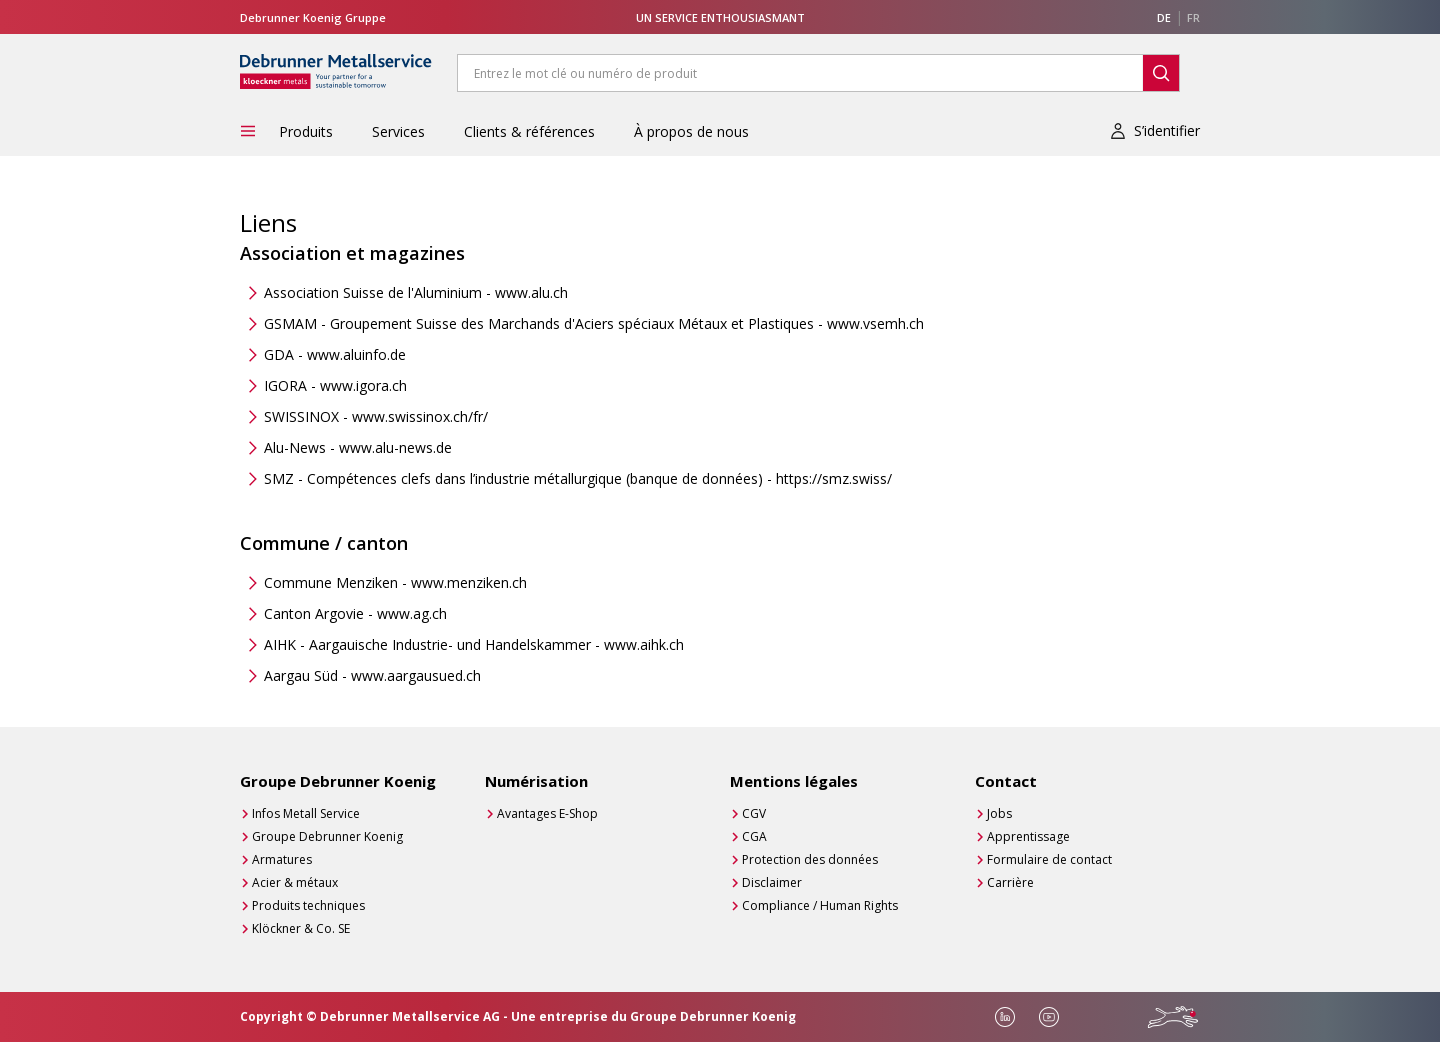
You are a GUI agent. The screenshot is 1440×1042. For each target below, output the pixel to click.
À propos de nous (691, 131)
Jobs (999, 813)
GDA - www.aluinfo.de (335, 354)
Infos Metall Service (306, 813)
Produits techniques (308, 905)
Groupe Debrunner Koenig (327, 836)
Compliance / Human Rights (820, 905)
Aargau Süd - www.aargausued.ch (372, 675)
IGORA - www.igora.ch (335, 385)
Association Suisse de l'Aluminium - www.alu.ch (416, 292)
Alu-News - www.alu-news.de (358, 447)
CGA (754, 836)
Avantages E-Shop (547, 813)
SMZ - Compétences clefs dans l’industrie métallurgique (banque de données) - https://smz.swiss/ (578, 478)
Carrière (1010, 882)
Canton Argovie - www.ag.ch (355, 613)
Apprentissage (1028, 836)
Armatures (282, 859)
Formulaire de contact (1049, 859)
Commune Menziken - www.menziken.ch (395, 582)
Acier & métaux (295, 882)
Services (398, 131)
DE (1164, 17)
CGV (754, 813)
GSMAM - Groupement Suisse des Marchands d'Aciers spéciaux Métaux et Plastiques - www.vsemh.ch (594, 323)
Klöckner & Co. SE (301, 928)
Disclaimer (772, 882)
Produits (306, 131)
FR (1193, 17)
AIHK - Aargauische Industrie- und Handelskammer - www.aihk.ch (474, 644)
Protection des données (810, 859)
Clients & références (529, 131)
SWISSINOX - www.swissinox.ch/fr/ (376, 416)
